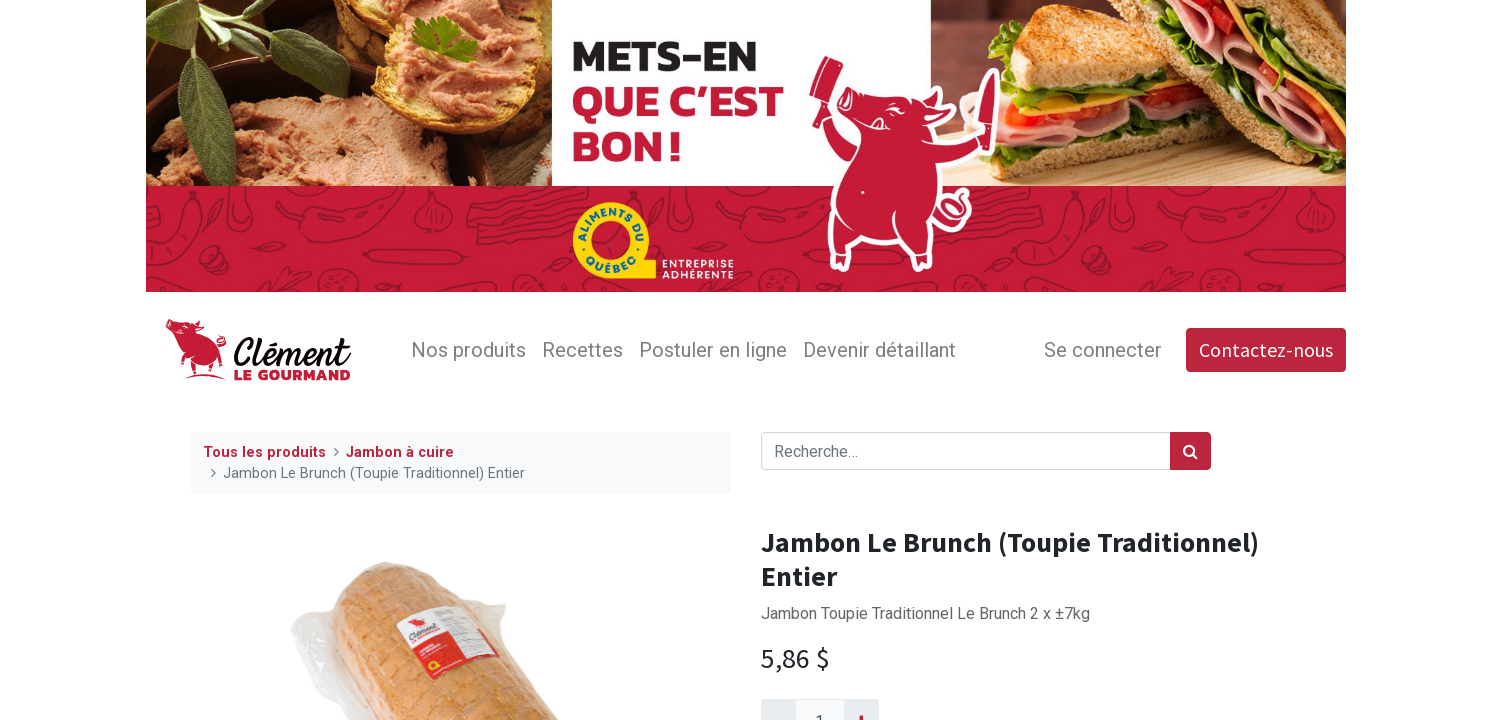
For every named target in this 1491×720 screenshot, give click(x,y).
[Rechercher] (1190, 451)
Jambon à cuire (400, 452)
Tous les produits (264, 452)
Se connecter (1103, 350)
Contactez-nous (1266, 349)
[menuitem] (468, 350)
